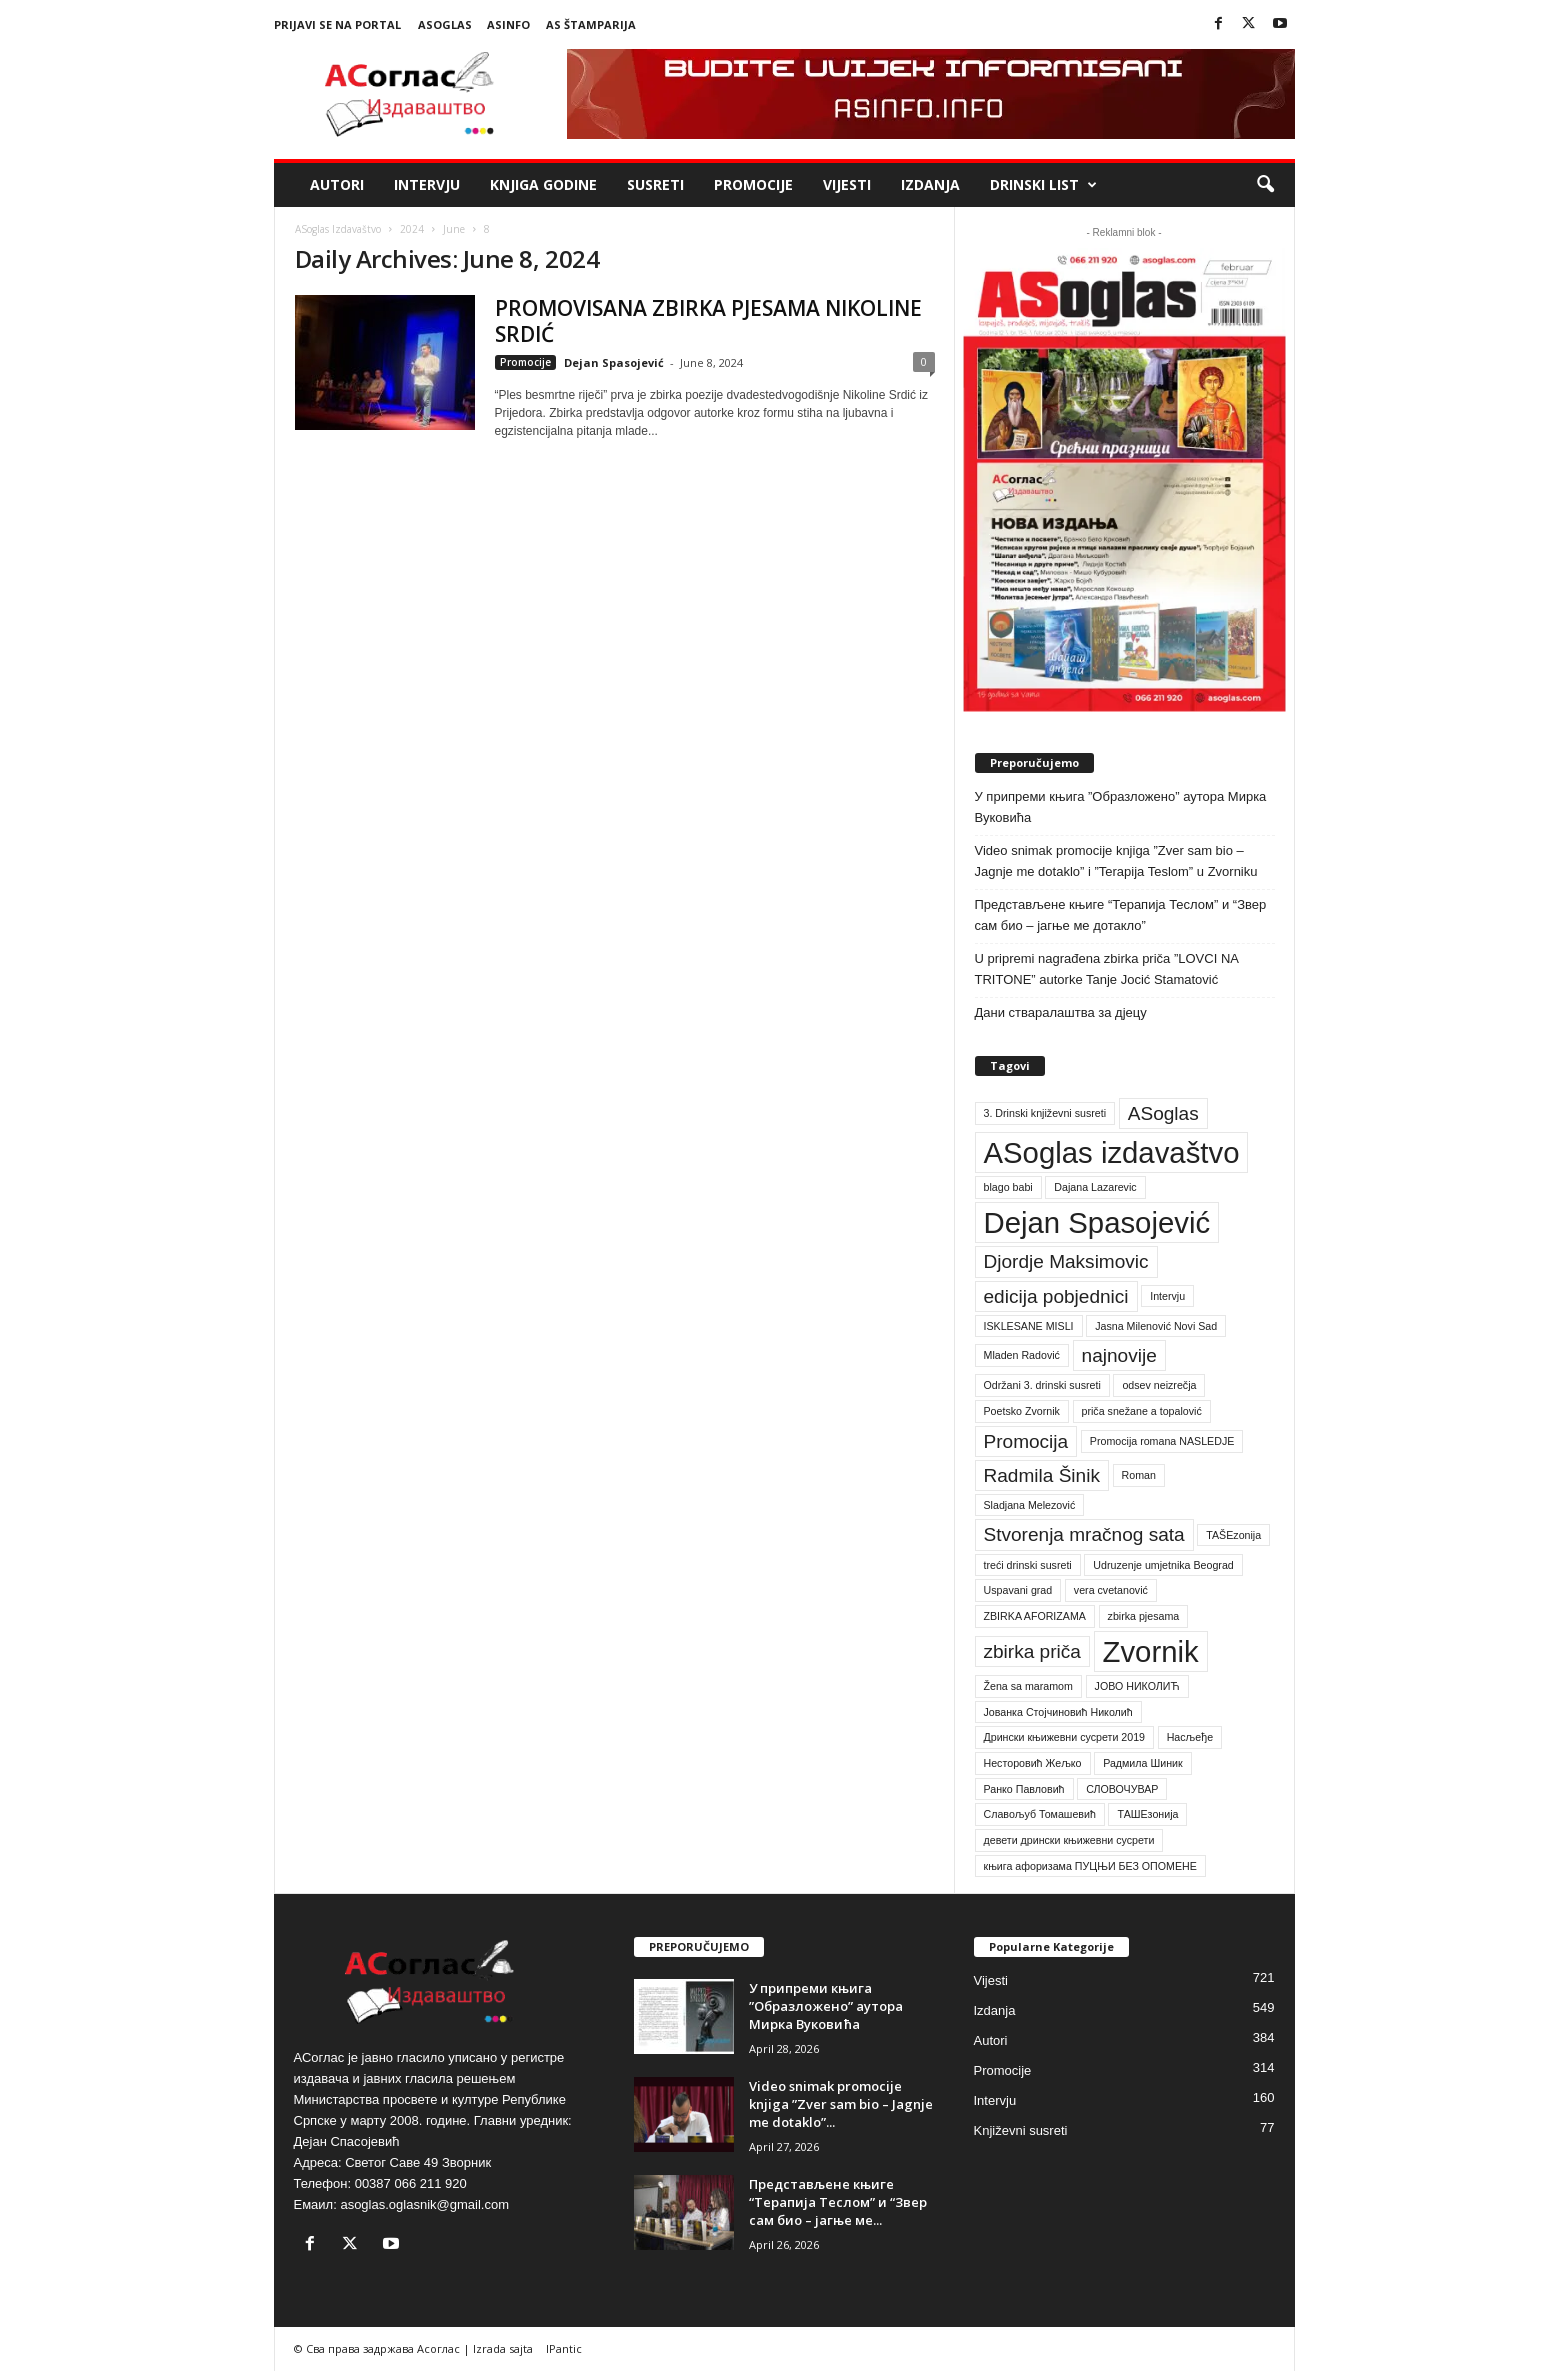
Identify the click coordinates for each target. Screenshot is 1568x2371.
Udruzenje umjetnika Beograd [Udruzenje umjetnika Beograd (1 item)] (1163, 1565)
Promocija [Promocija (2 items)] (1026, 1441)
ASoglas (445, 24)
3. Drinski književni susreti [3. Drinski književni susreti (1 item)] (1045, 1113)
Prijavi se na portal (337, 24)
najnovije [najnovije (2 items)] (1119, 1355)
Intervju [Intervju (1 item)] (1167, 1296)
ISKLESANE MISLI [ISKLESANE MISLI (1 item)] (1029, 1326)
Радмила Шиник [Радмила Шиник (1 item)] (1143, 1763)
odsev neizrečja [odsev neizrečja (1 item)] (1159, 1385)
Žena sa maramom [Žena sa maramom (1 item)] (1028, 1686)
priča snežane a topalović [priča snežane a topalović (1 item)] (1142, 1411)
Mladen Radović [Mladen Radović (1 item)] (1022, 1355)
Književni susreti (1021, 2130)
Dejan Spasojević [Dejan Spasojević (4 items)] (1097, 1222)
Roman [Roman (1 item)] (1139, 1475)
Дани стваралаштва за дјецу (1061, 1012)
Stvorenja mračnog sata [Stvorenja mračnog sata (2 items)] (1084, 1534)
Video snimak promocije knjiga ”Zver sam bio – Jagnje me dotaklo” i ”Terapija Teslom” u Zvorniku (1116, 861)
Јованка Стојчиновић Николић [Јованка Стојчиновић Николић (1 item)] (1058, 1712)
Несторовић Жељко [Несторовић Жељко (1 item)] (1033, 1763)
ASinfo (508, 24)
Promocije (753, 184)
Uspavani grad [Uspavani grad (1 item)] (1018, 1590)
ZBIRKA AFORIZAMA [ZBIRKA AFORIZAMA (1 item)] (1035, 1616)
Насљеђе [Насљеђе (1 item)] (1190, 1737)
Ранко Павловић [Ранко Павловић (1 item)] (1024, 1789)
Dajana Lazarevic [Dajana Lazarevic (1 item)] (1095, 1187)
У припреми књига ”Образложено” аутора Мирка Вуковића (1121, 807)
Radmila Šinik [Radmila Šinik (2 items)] (1042, 1475)
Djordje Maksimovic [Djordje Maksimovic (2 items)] (1066, 1261)
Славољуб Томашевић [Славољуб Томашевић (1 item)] (1040, 1814)
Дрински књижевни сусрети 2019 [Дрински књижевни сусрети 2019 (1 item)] (1065, 1737)
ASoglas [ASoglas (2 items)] (1163, 1113)
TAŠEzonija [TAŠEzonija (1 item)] (1233, 1535)
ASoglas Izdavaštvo (338, 229)
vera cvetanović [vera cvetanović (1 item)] (1111, 1590)
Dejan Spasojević (614, 362)
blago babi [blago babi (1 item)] (1008, 1187)
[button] (1265, 185)
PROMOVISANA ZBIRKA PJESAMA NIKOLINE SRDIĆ (708, 321)
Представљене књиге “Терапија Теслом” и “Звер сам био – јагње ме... (838, 2202)
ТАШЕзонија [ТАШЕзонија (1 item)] (1147, 1814)
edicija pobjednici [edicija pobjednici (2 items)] (1056, 1296)
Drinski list (1043, 185)
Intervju (427, 184)
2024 (412, 229)
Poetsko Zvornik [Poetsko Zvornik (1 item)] (1022, 1411)
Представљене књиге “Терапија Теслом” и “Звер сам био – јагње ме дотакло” (1121, 915)
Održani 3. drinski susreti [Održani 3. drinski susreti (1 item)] (1042, 1385)
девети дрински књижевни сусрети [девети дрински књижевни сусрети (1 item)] (1069, 1840)
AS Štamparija (591, 24)
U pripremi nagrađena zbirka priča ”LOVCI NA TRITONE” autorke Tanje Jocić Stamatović (1107, 969)
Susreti (655, 184)
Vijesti (847, 184)
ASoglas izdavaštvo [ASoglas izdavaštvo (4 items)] (1112, 1152)
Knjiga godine (543, 184)
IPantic (564, 2348)
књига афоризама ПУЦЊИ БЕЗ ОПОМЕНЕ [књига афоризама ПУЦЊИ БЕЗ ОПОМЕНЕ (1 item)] (1090, 1866)
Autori (337, 184)
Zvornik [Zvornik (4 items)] (1151, 1651)
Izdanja (930, 184)
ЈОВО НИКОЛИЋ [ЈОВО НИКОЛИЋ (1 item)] (1137, 1686)
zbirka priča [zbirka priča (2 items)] (1032, 1651)
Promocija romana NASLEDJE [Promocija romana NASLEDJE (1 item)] (1162, 1441)
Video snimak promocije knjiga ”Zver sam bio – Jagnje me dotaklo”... (841, 2104)
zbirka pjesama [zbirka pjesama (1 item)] (1144, 1616)
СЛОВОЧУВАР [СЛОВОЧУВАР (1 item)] (1122, 1789)
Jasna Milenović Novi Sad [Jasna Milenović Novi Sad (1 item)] (1156, 1326)
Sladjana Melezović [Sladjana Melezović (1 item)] (1030, 1505)
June (454, 229)
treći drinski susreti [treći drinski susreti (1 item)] (1028, 1565)
